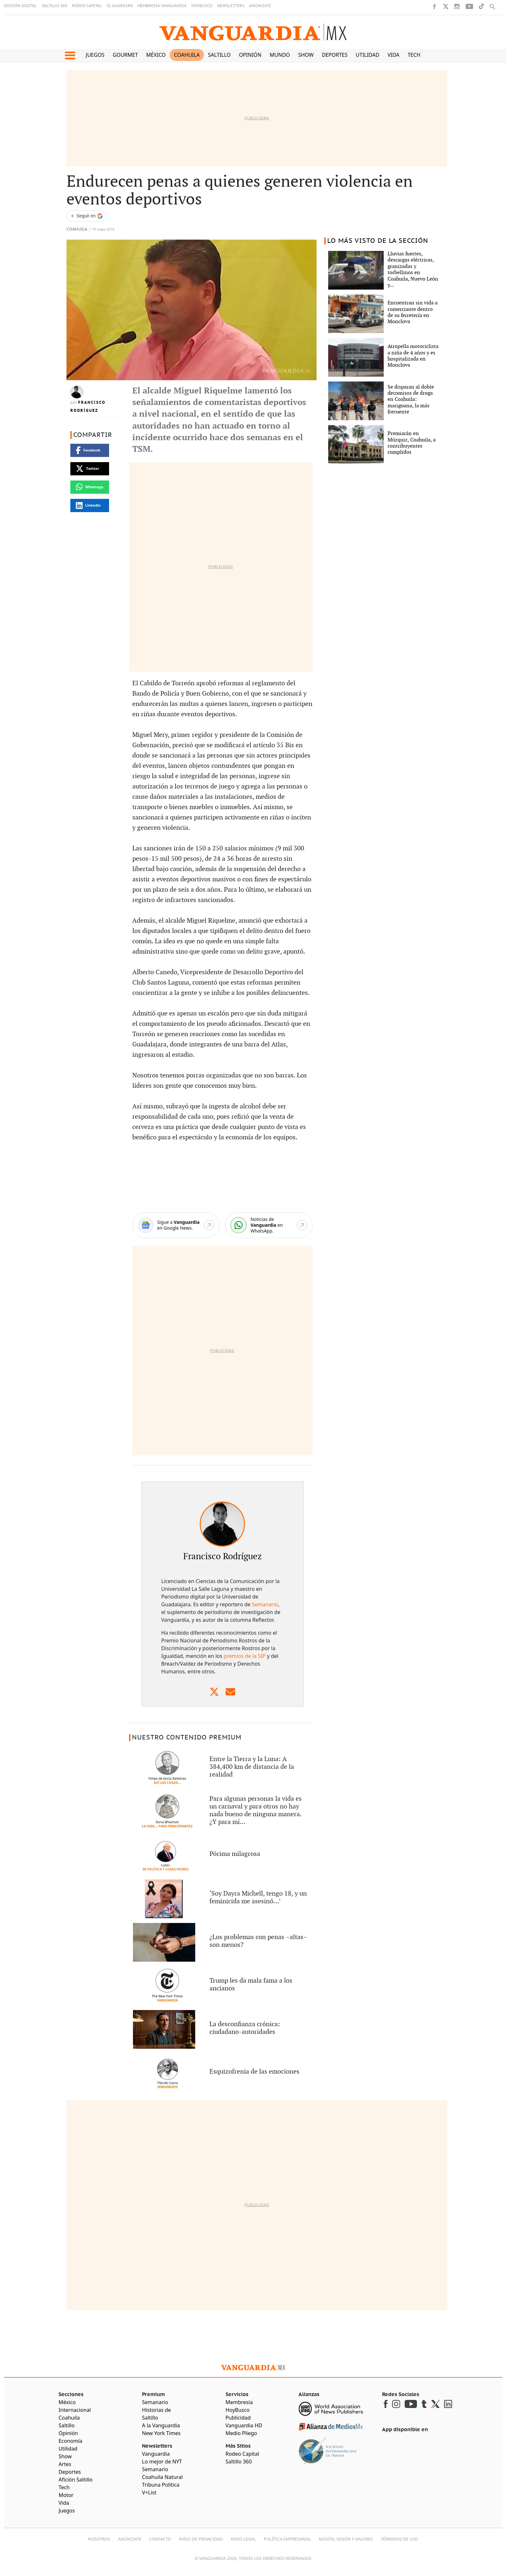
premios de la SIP (245, 1656)
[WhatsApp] (269, 1225)
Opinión (250, 54)
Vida (394, 54)
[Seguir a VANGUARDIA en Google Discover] (86, 216)
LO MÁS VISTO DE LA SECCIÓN (377, 240)
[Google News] (176, 1225)
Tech (414, 54)
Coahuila (187, 54)
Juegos (95, 54)
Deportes (334, 54)
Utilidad (367, 54)
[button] (70, 55)
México (156, 54)
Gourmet (125, 54)
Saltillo (219, 54)
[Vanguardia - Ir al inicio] (253, 32)
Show (306, 54)
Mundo (280, 54)
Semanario (265, 1604)
